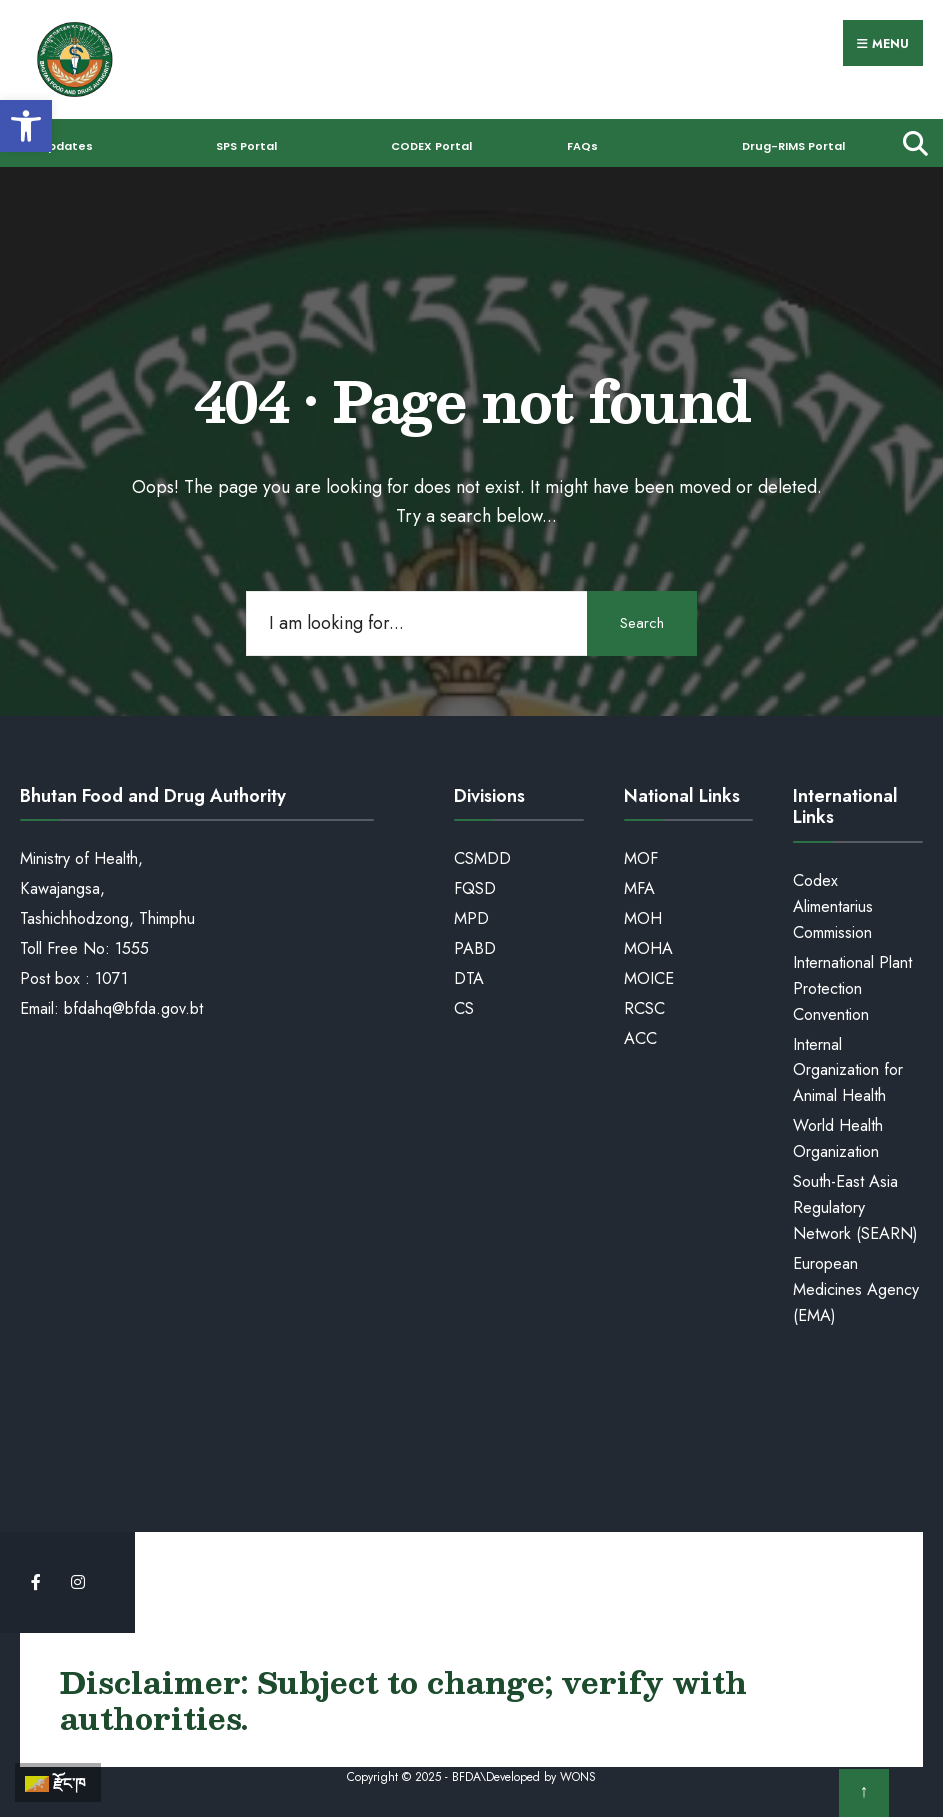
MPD (471, 918)
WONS (578, 1777)
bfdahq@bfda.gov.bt (133, 1008)
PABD (475, 948)
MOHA (648, 948)
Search (642, 623)
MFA (639, 888)
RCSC (644, 1008)
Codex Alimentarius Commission (833, 906)
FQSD (475, 888)
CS (464, 1008)
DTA (469, 978)
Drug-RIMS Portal (793, 146)
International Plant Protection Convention (852, 988)
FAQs (582, 146)
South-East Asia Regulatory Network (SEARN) (855, 1207)
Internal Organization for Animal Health (848, 1070)
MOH (643, 918)
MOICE (649, 978)
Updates (66, 146)
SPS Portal (246, 146)
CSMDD (482, 858)
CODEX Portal (431, 146)
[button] (26, 126)
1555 (132, 948)
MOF (641, 858)
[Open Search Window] (910, 142)
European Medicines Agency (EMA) (856, 1289)
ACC (640, 1038)
